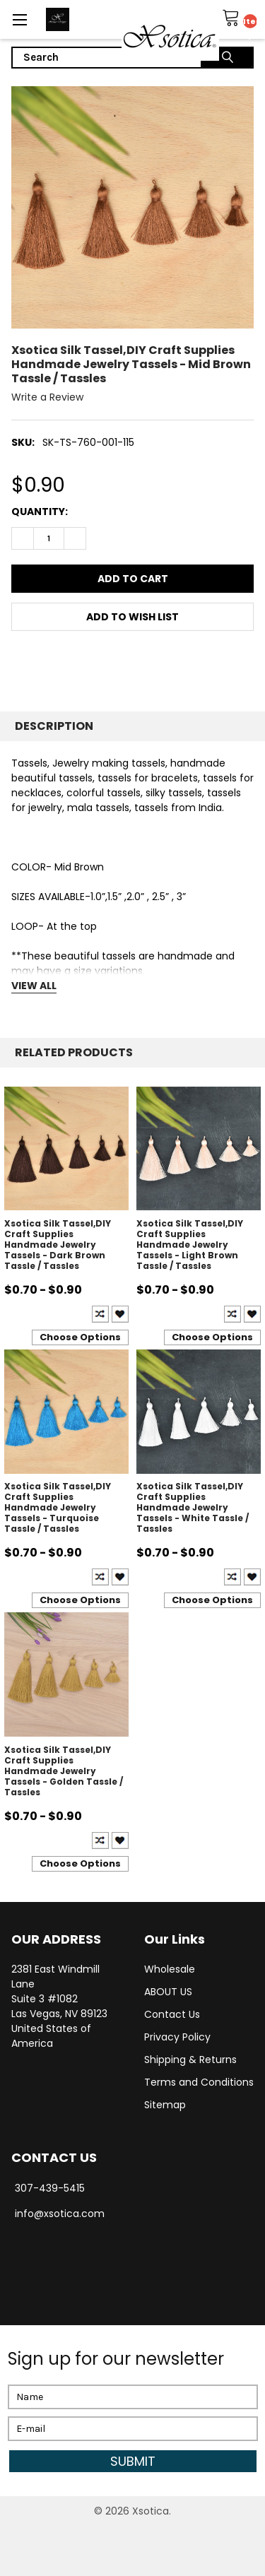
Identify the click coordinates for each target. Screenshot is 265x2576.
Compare (100, 1314)
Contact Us (172, 2014)
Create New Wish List (120, 1314)
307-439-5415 (50, 2188)
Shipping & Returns (190, 2059)
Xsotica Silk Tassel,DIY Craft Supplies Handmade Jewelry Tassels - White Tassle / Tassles (192, 1507)
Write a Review (47, 397)
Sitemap (165, 2105)
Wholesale (169, 1969)
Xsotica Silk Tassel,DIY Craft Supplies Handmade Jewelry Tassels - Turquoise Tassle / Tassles (57, 1507)
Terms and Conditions (199, 2082)
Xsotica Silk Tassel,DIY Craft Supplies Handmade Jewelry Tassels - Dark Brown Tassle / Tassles (57, 1244)
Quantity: (39, 511)
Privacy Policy (177, 2037)
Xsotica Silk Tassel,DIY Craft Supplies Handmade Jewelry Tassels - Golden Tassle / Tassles (63, 1771)
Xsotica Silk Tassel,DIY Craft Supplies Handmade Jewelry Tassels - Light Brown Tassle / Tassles (189, 1244)
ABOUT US (168, 1992)
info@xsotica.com (60, 2213)
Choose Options (80, 1337)
